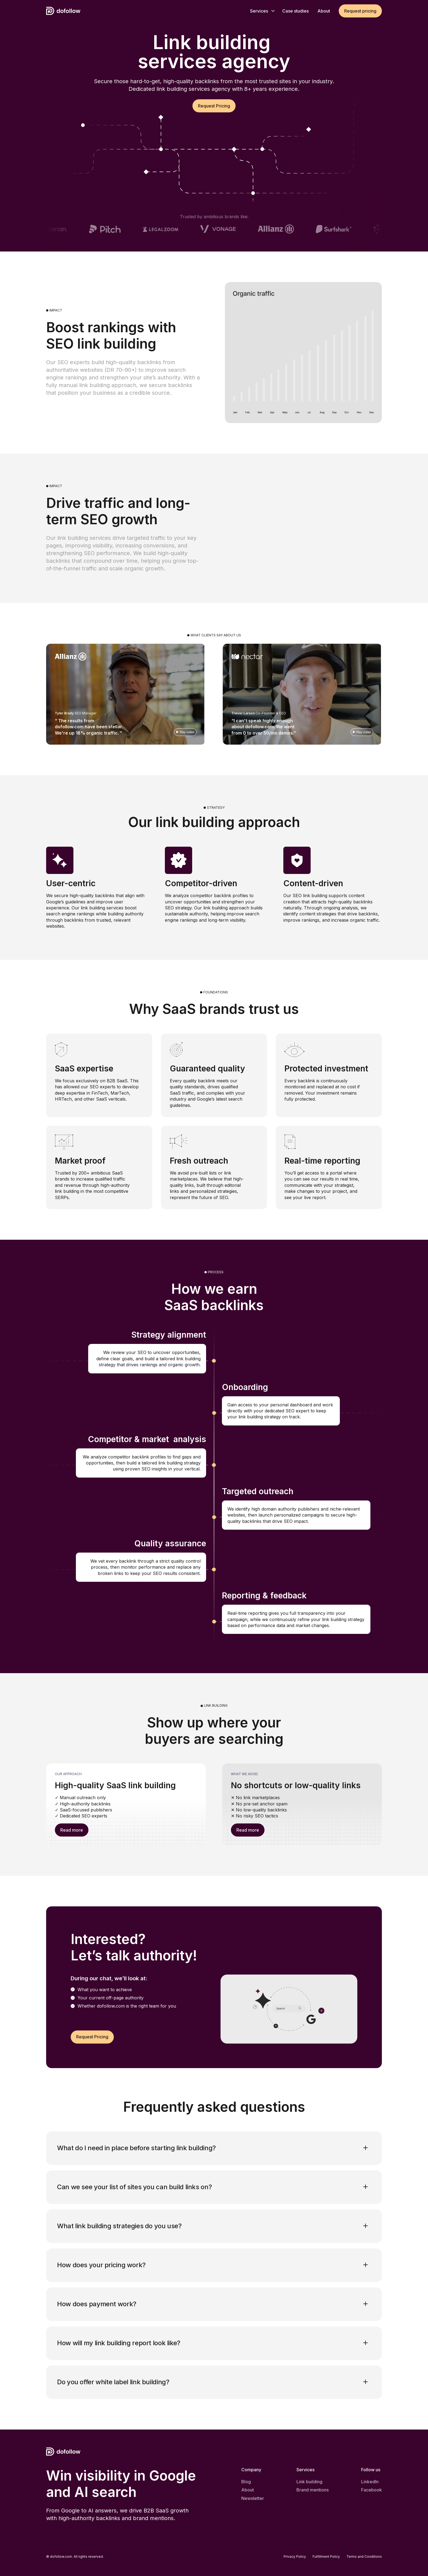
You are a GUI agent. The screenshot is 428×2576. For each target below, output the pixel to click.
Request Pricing (214, 106)
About (247, 2490)
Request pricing (360, 11)
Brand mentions (312, 2490)
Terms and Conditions (364, 2557)
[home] (63, 11)
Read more (71, 1830)
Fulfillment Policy (326, 2557)
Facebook (371, 2490)
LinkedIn (370, 2481)
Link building (309, 2481)
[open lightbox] (125, 694)
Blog (246, 2481)
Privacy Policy (295, 2557)
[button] (262, 11)
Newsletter (252, 2498)
